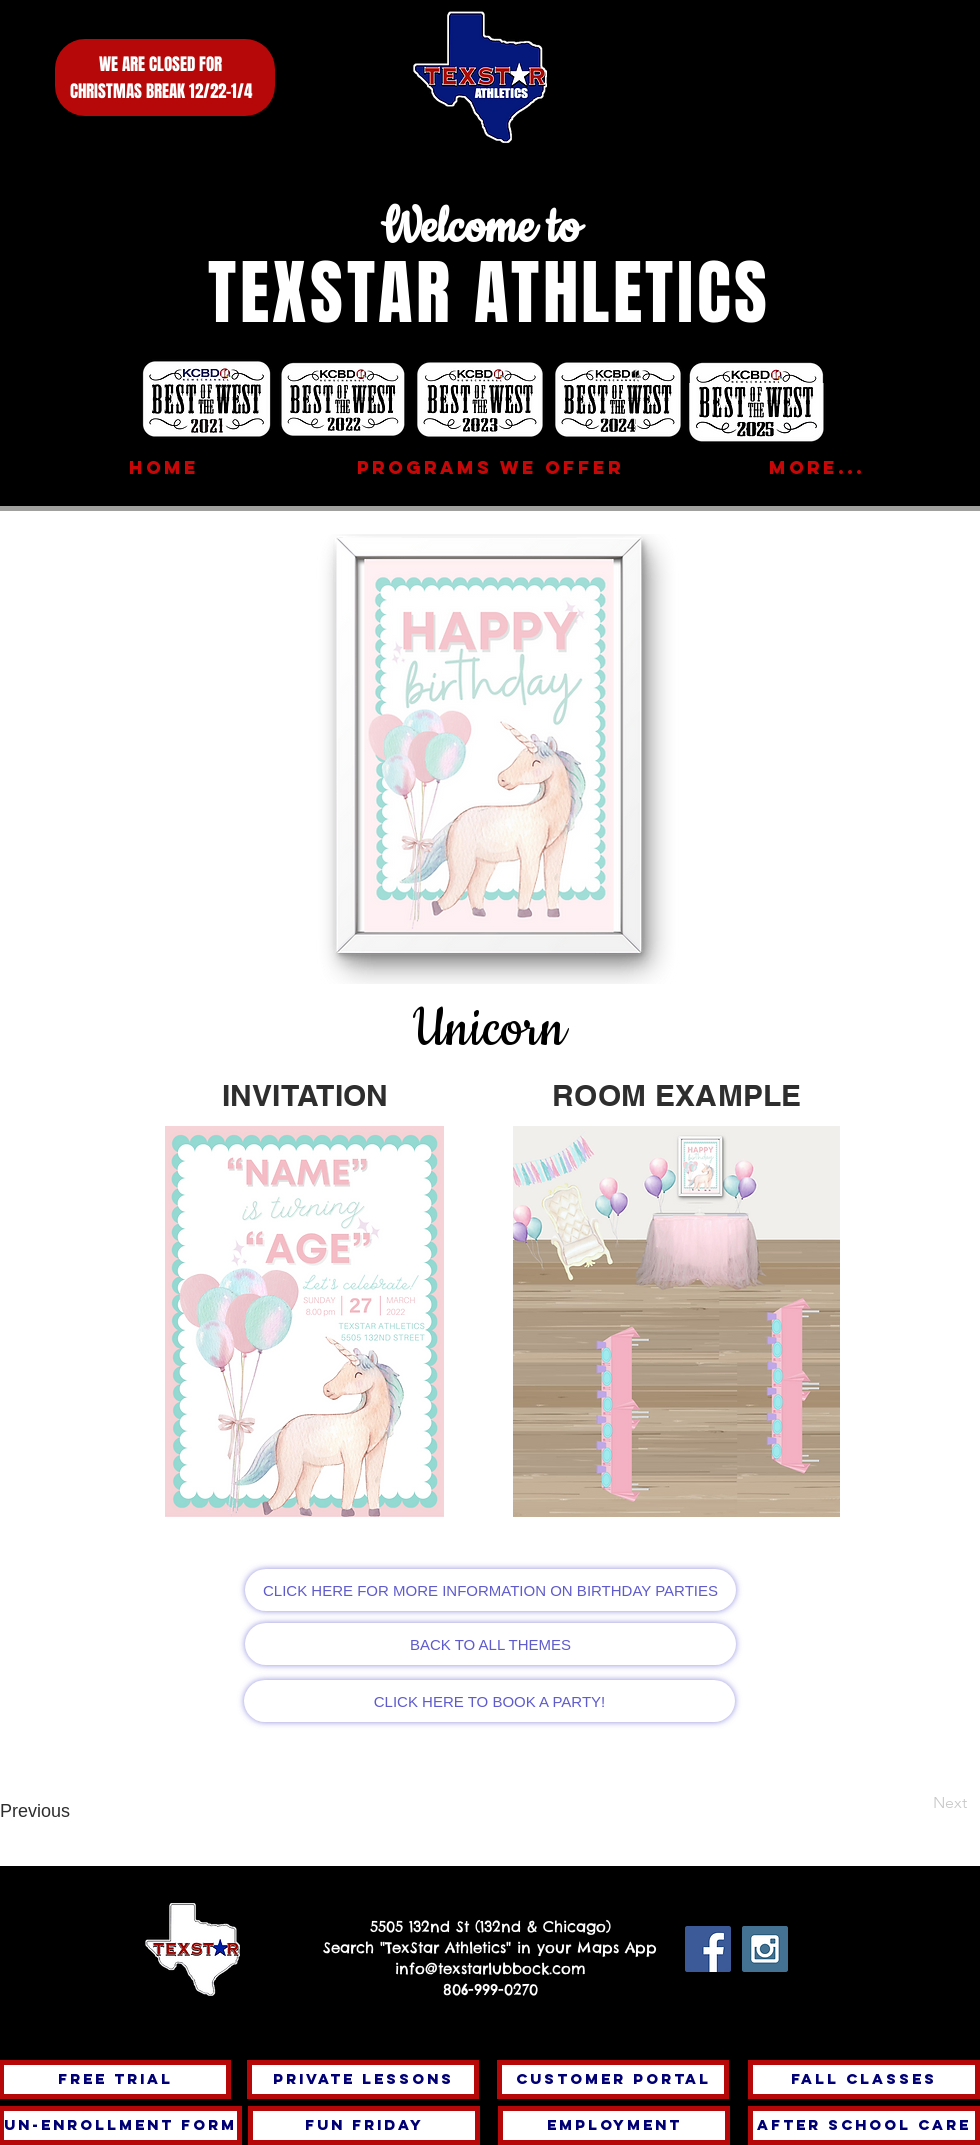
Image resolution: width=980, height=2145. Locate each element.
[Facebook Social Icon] (708, 1949)
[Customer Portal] (613, 2079)
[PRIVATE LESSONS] (363, 2079)
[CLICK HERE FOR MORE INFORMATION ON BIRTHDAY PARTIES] (490, 1590)
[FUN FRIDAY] (364, 2125)
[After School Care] (864, 2125)
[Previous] (71, 1812)
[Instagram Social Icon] (765, 1949)
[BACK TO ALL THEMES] (490, 1644)
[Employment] (614, 2125)
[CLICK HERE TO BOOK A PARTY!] (489, 1701)
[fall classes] (864, 2079)
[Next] (901, 1803)
